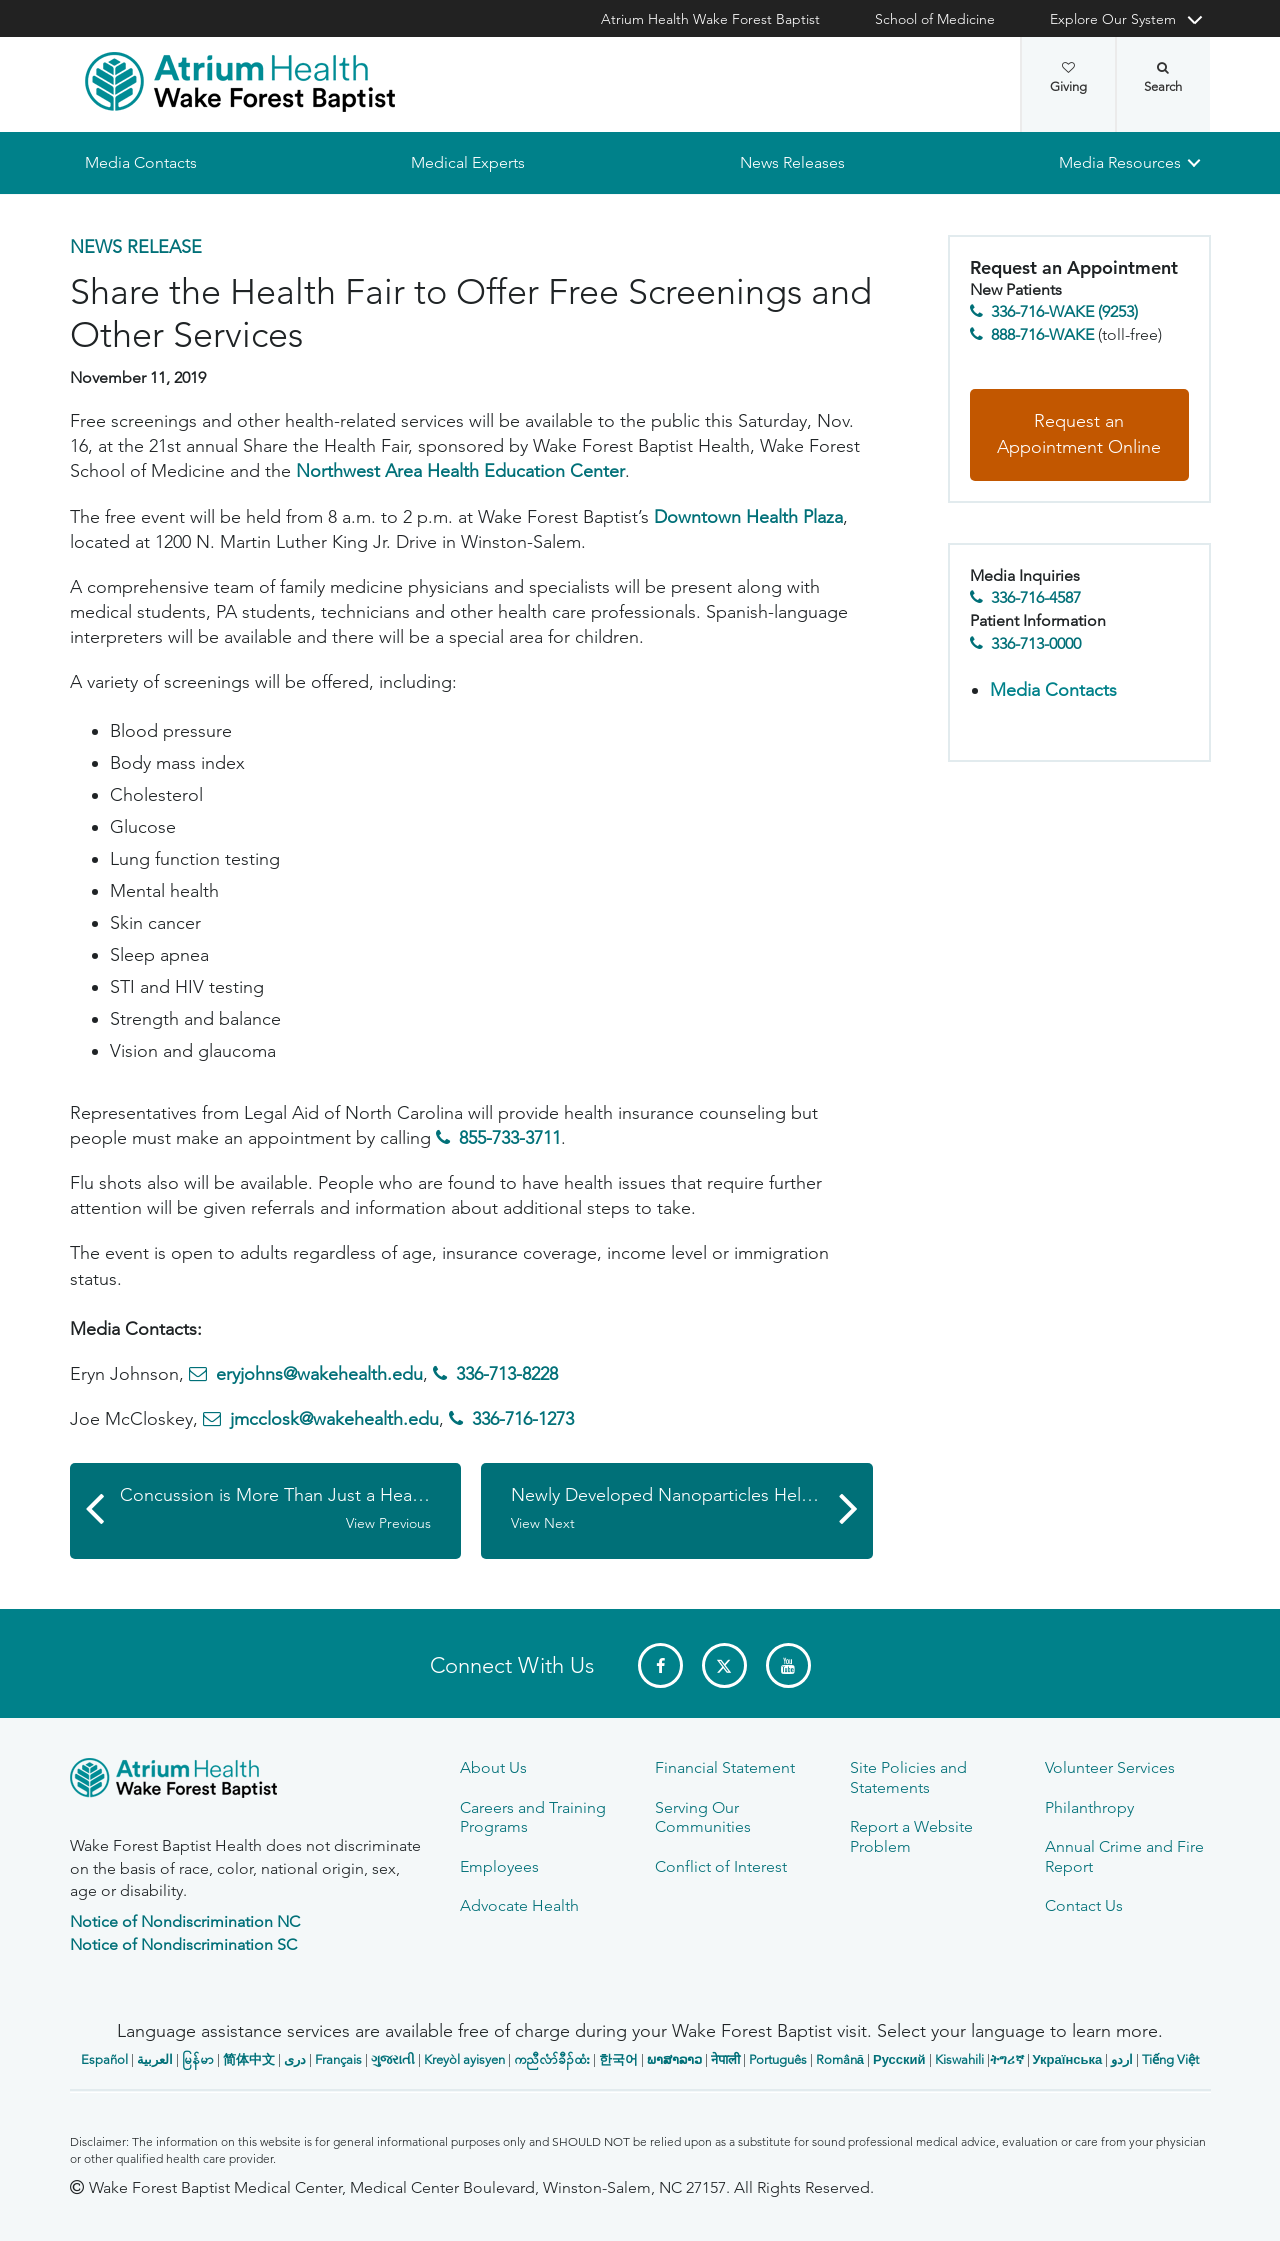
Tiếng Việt (1170, 2059)
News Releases (791, 162)
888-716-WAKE (1042, 334)
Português (778, 2059)
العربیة (155, 2059)
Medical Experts (468, 162)
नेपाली (725, 2059)
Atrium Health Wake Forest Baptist (710, 19)
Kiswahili (959, 2059)
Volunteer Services (1110, 1767)
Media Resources (1120, 162)
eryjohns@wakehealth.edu (319, 1375)
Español (104, 2059)
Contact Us (1084, 1905)
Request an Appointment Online (1079, 435)
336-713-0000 (1036, 643)
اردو (1122, 2059)
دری (295, 2059)
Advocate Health (519, 1905)
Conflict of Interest (721, 1866)
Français (338, 2059)
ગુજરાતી (393, 2059)
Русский (899, 2059)
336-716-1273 (523, 1420)
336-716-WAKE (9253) (1064, 312)
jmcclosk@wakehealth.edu (334, 1420)
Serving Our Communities (703, 1817)
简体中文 (249, 2059)
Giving (1068, 78)
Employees (499, 1866)
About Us (493, 1767)
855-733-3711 (510, 1138)
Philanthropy (1089, 1807)
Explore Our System (1113, 19)
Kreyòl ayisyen (464, 2059)
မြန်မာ (198, 2059)
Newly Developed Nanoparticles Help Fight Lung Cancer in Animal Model (692, 1509)
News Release (136, 247)
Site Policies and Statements (908, 1777)
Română (840, 2059)
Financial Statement (725, 1767)
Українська (1068, 2059)
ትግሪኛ (1007, 2059)
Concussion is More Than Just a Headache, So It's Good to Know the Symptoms (291, 1509)
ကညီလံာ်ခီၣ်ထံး (552, 2059)
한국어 (618, 2059)
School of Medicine (935, 19)
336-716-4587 (1036, 598)
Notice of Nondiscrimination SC (183, 1944)
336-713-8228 (507, 1375)
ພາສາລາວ (674, 2059)
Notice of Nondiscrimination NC (185, 1921)
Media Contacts (141, 162)
